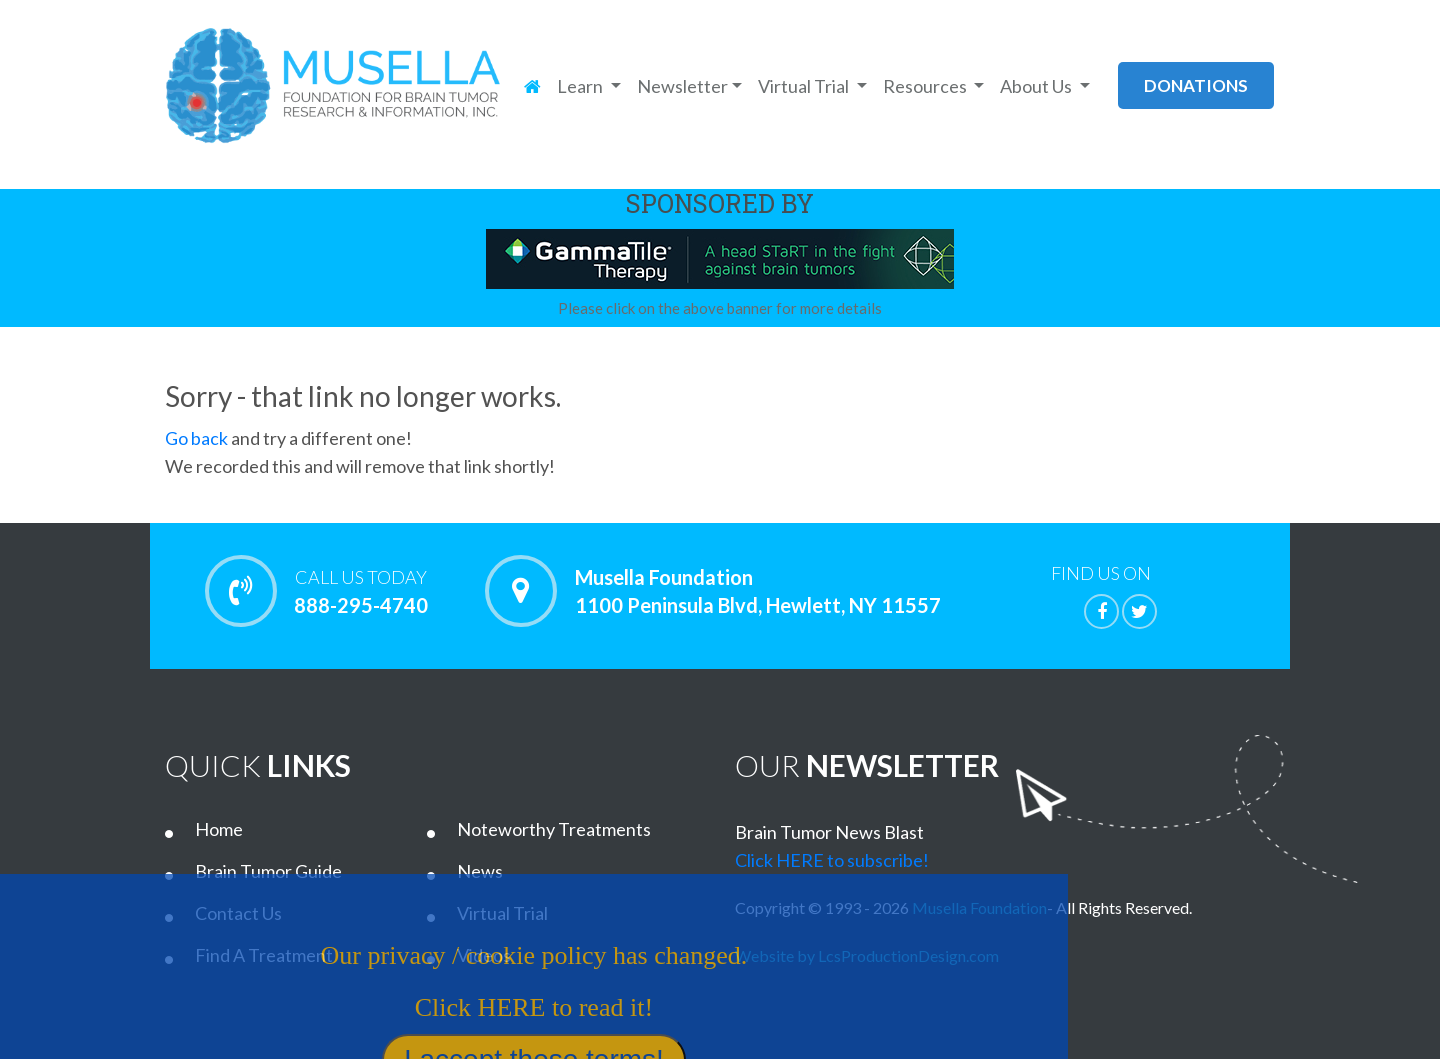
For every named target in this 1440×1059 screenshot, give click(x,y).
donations (1196, 85)
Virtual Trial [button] (805, 86)
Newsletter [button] (682, 86)
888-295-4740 (360, 591)
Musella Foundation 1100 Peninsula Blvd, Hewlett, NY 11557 (758, 591)
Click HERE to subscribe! (832, 860)
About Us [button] (1037, 86)
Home (219, 829)
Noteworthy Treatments (554, 829)
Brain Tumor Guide (268, 871)
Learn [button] (581, 86)
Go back (196, 438)
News (480, 871)
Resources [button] (926, 86)
